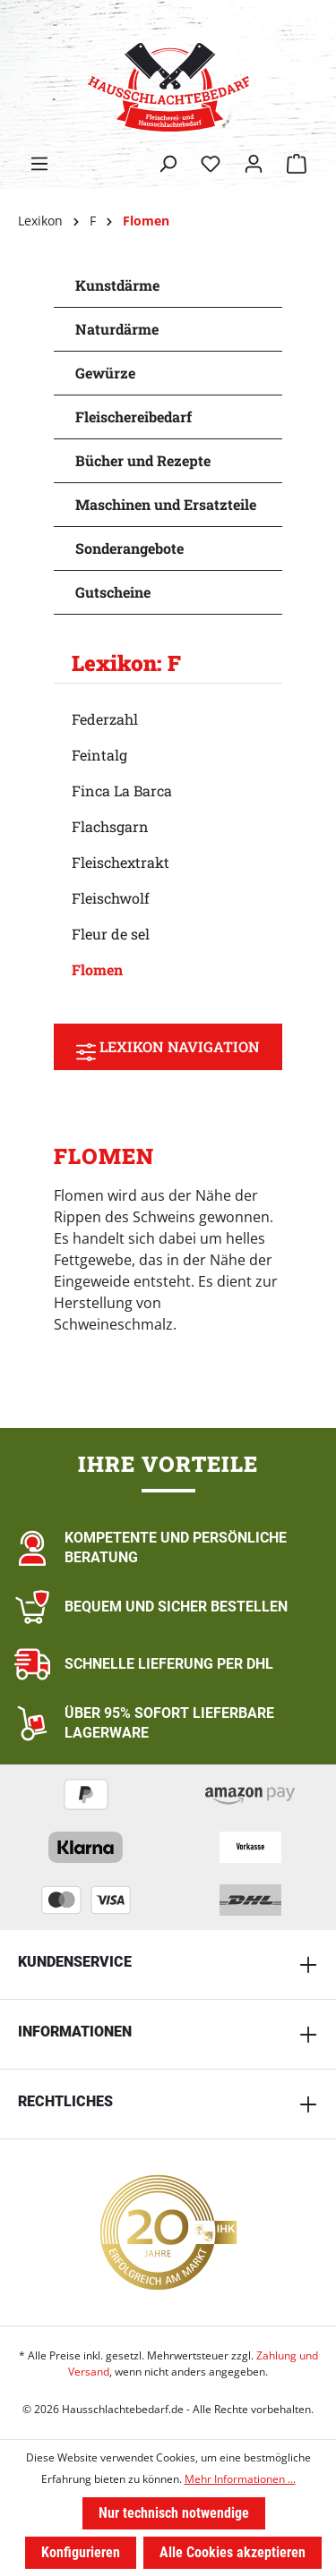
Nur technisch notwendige (174, 2512)
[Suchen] (167, 164)
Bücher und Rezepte (143, 460)
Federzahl (105, 719)
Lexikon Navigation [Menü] (168, 1047)
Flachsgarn (110, 826)
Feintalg (99, 754)
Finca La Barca (122, 790)
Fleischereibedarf (133, 416)
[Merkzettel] (210, 164)
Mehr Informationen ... (240, 2479)
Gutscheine (113, 591)
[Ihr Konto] (253, 164)
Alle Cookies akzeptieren (232, 2552)
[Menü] (39, 164)
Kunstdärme (117, 285)
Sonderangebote (129, 548)
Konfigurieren (80, 2552)
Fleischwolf (111, 897)
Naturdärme (117, 328)
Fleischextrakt (120, 862)
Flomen (97, 969)
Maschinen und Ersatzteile (165, 504)
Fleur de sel (111, 933)
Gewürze (105, 372)
